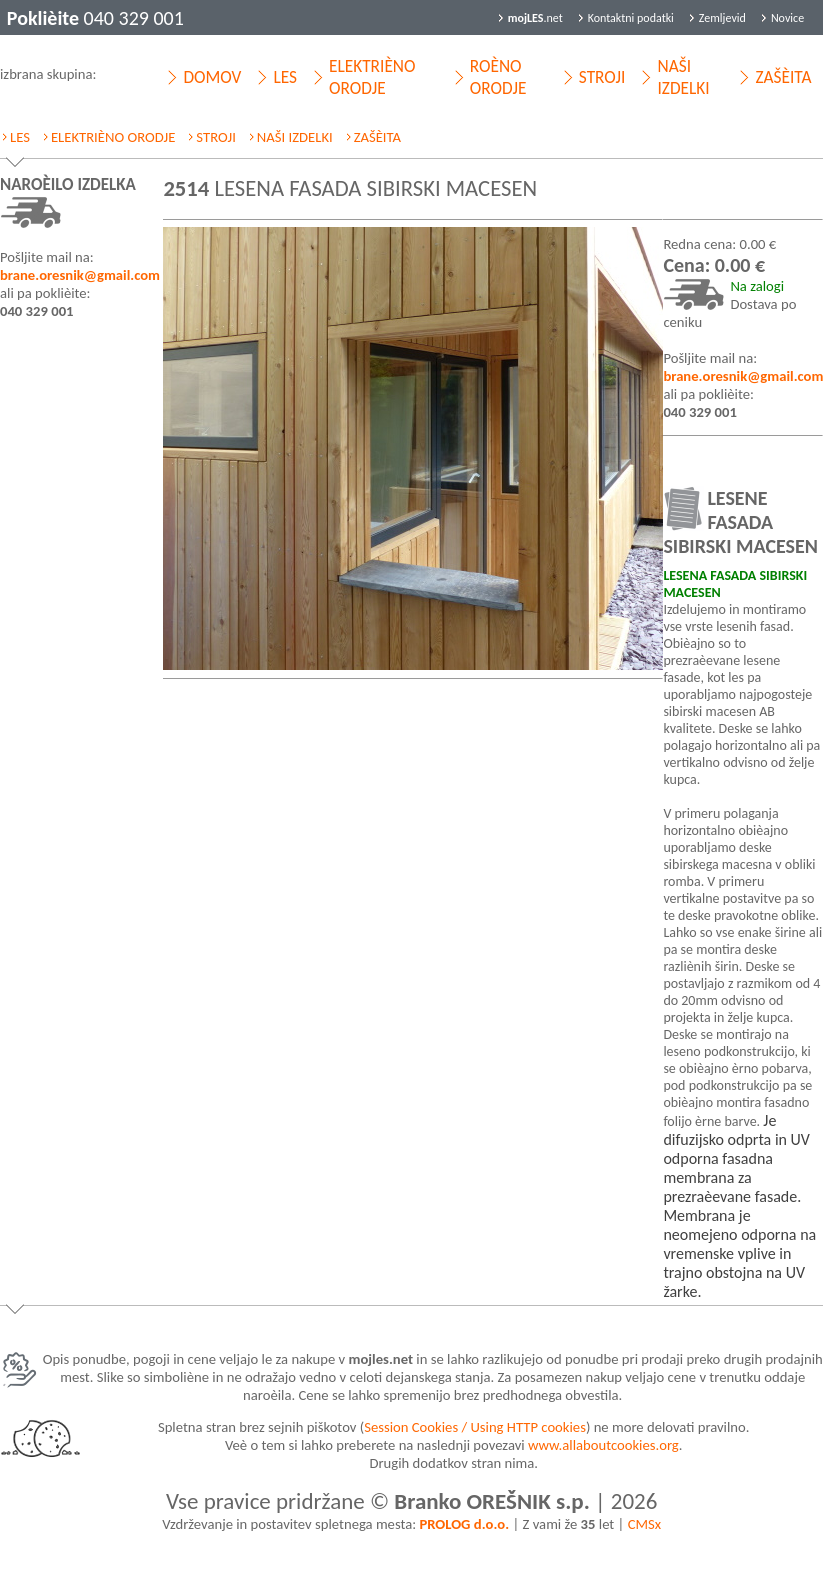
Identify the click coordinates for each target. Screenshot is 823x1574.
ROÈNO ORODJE (498, 77)
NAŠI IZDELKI (683, 77)
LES (285, 77)
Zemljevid (722, 18)
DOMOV (212, 77)
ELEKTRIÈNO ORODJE (372, 77)
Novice (787, 18)
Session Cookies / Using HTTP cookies (475, 1427)
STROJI (602, 77)
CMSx (644, 1524)
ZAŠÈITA (783, 77)
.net (535, 18)
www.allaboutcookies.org (603, 1445)
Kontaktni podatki (631, 18)
